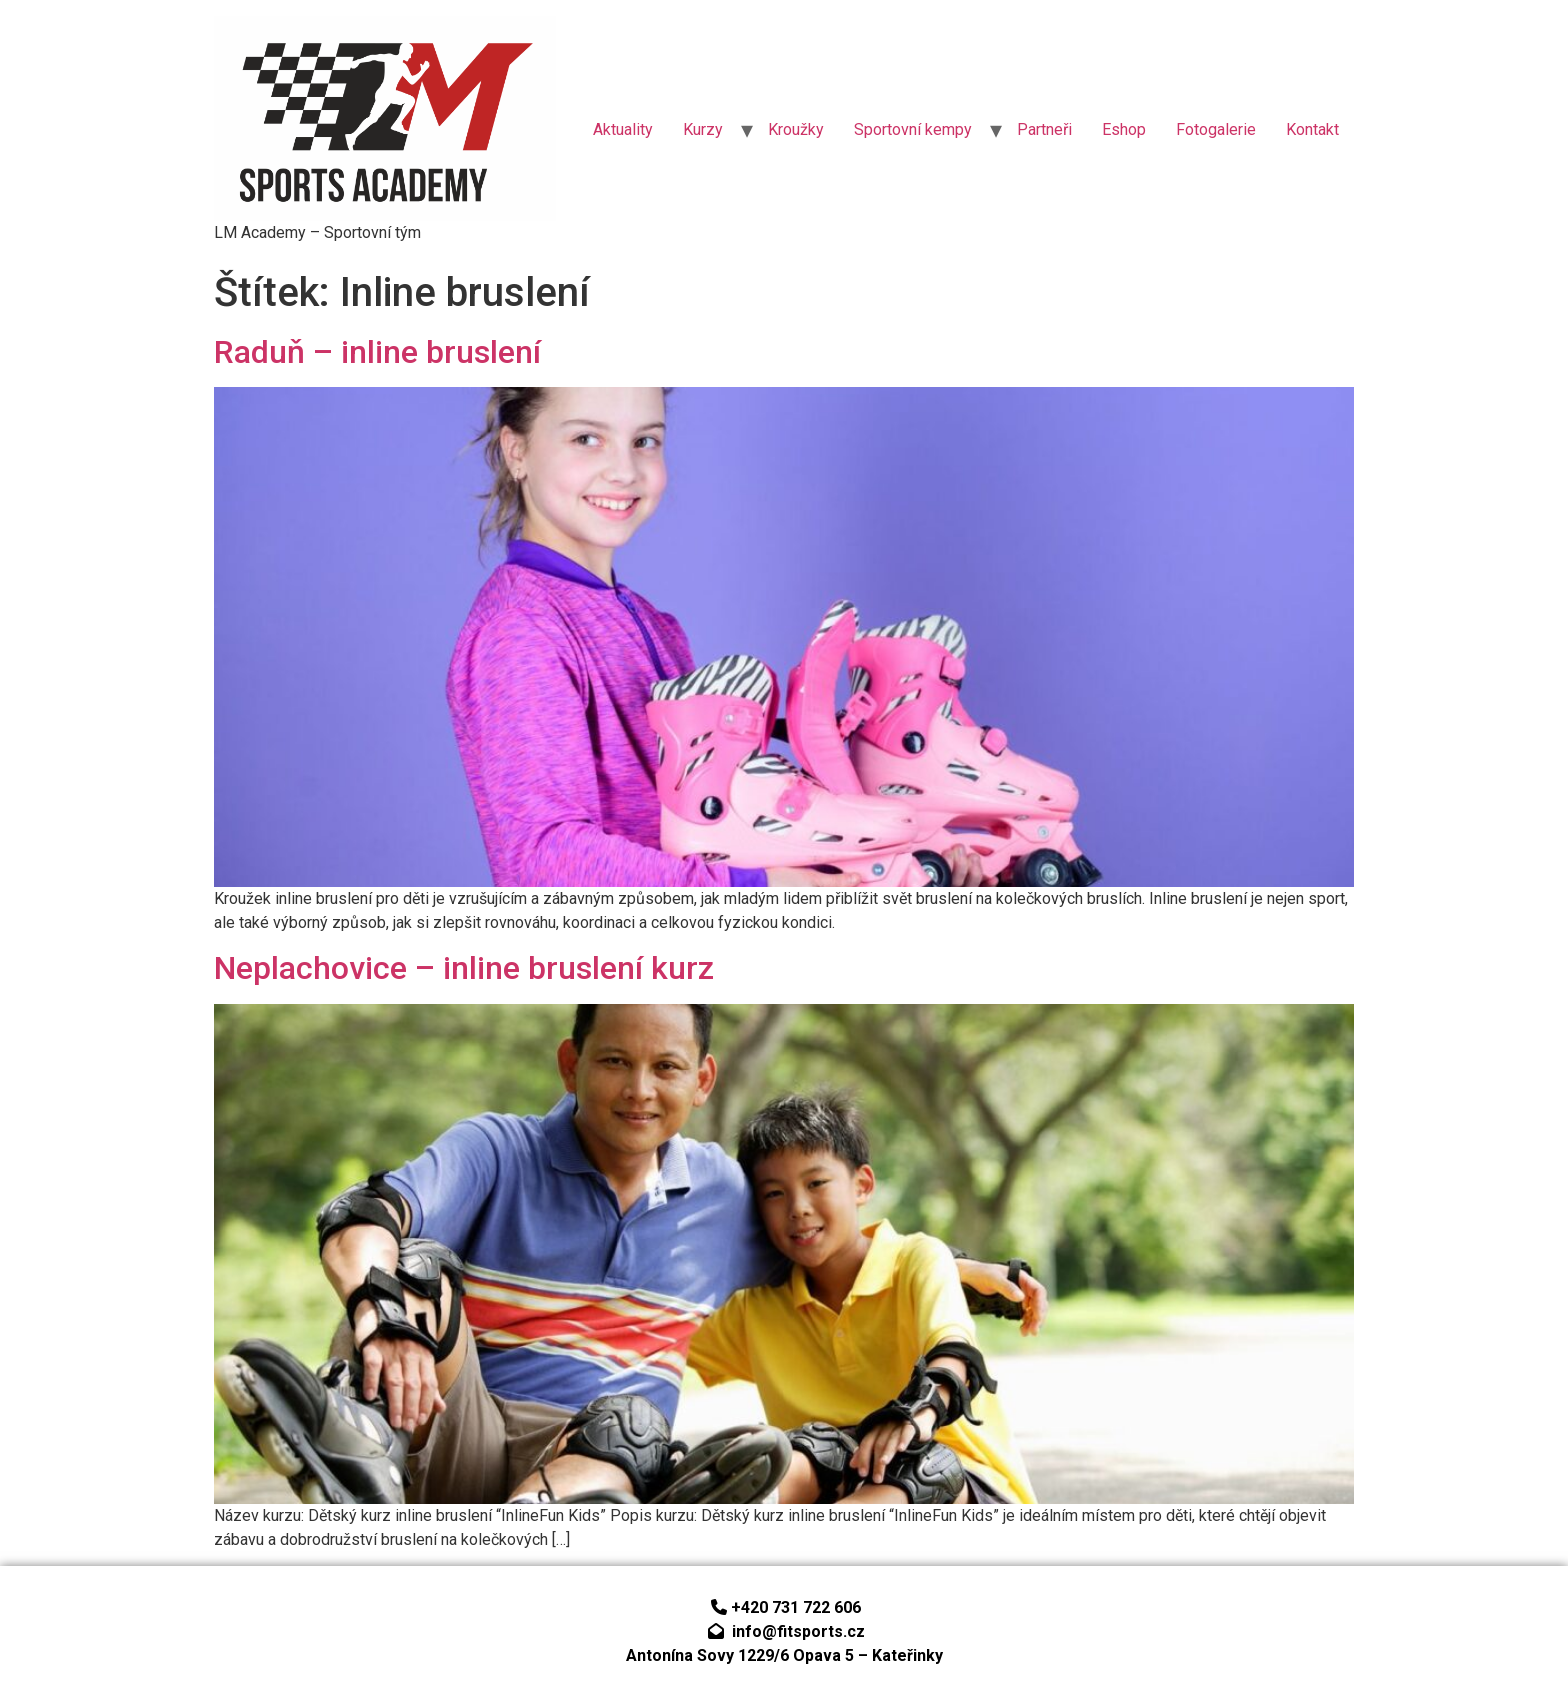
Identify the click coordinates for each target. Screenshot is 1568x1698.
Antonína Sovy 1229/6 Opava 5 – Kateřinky (784, 1655)
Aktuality (623, 129)
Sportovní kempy (913, 129)
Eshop (1124, 129)
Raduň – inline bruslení (377, 352)
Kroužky (796, 129)
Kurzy (703, 129)
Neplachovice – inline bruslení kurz (464, 968)
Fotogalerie (1216, 129)
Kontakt (1312, 129)
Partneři (1044, 129)
